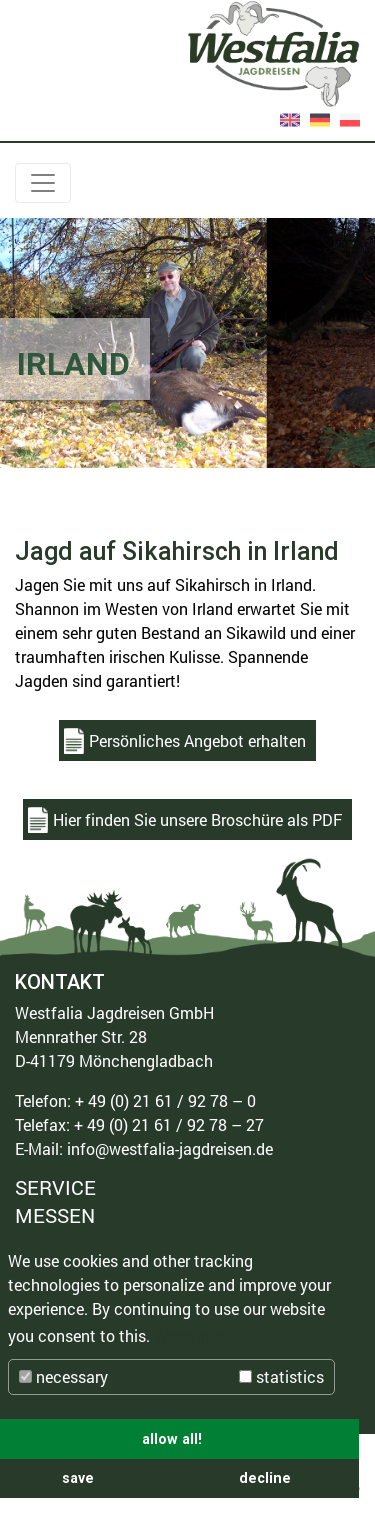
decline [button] (265, 1478)
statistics (281, 1376)
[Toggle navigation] (43, 183)
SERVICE (55, 1188)
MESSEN (55, 1215)
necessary (63, 1376)
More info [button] (191, 1335)
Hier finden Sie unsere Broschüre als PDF (197, 819)
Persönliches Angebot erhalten (197, 740)
